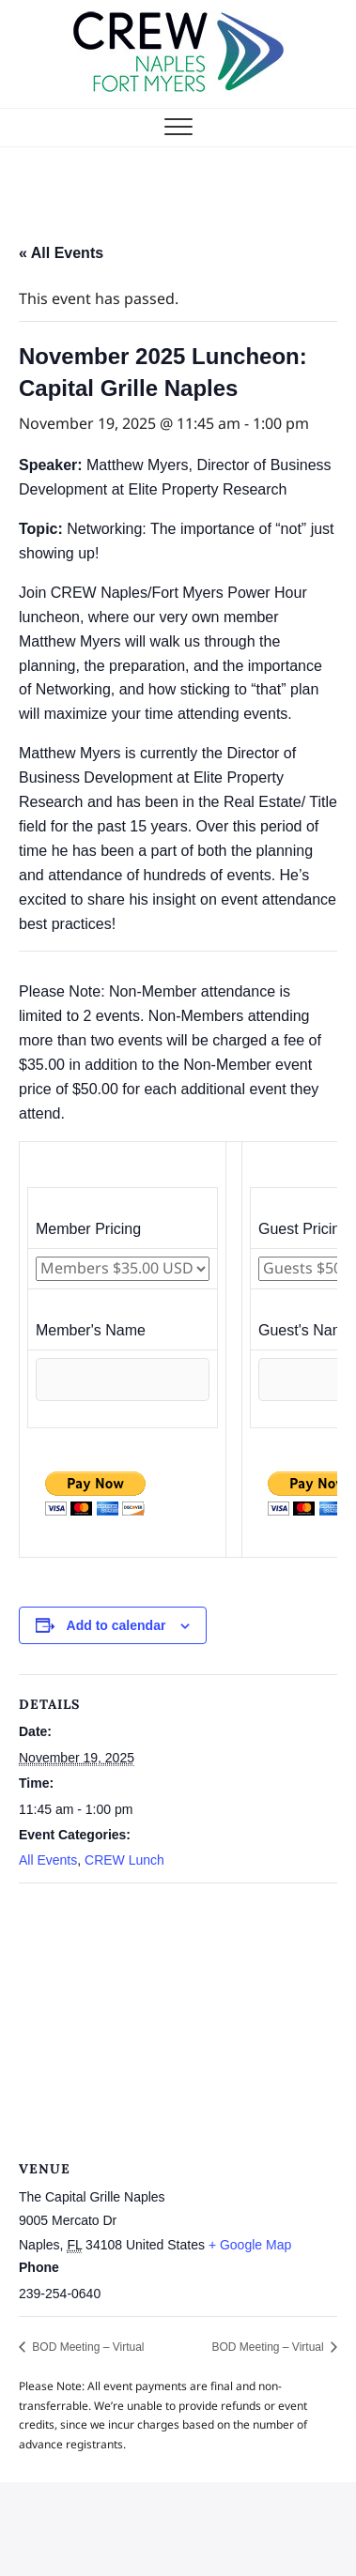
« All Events (61, 253)
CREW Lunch (124, 1859)
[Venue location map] (178, 2019)
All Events (48, 1859)
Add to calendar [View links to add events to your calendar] (116, 1625)
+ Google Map (250, 2244)
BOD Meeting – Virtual (87, 2347)
